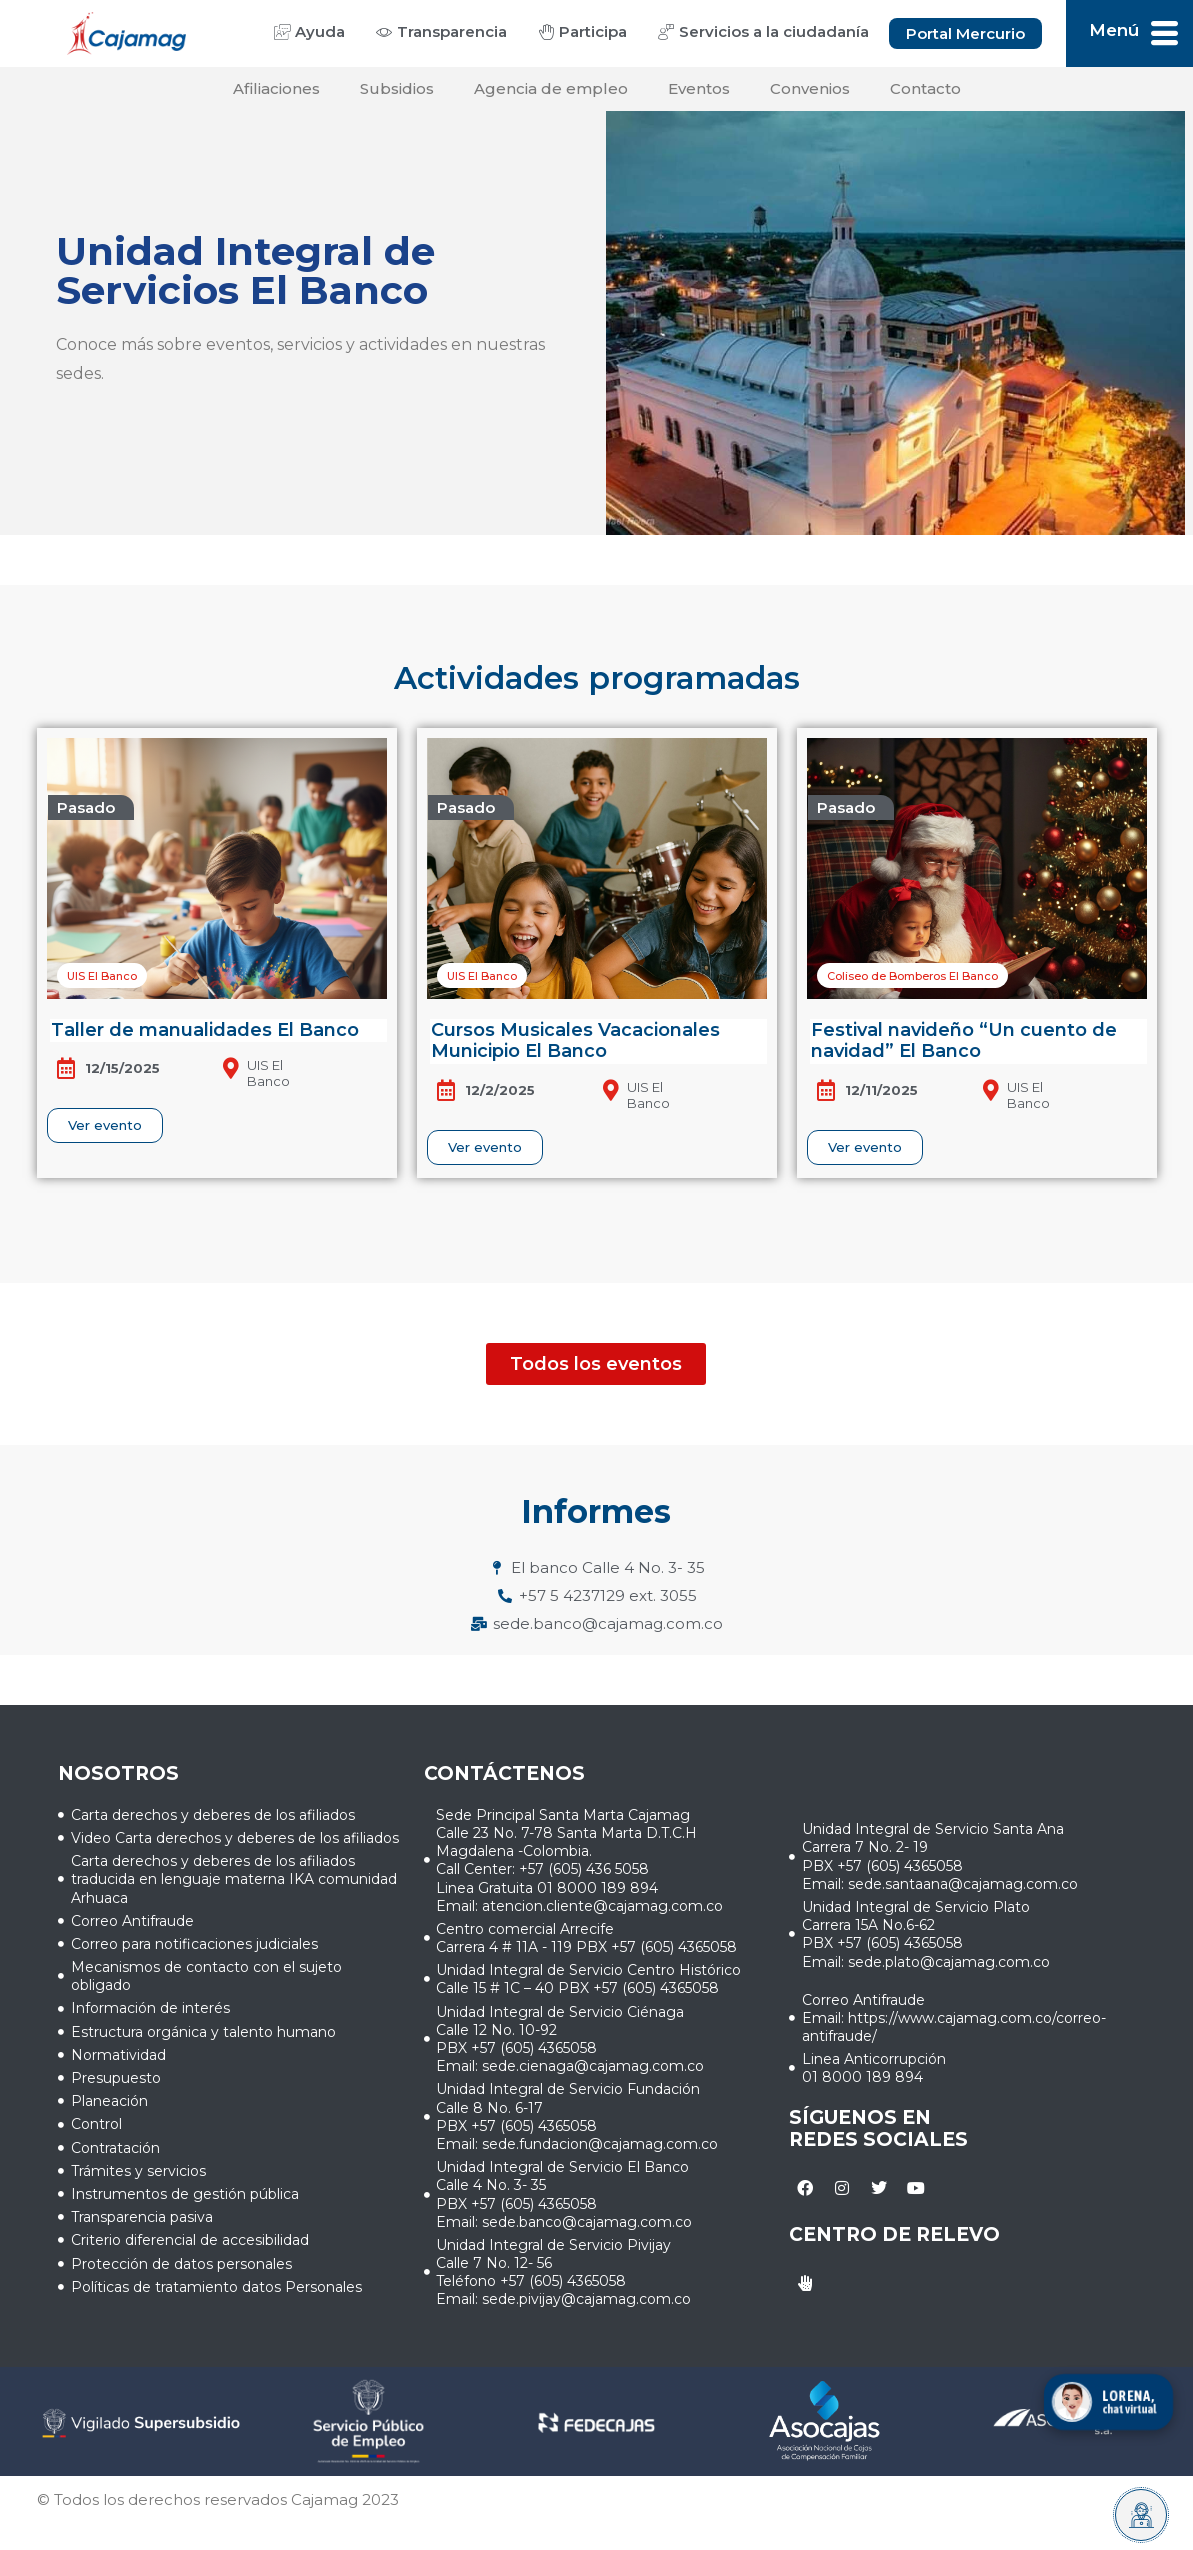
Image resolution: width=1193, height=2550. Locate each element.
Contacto (925, 88)
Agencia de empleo (551, 88)
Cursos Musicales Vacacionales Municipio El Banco (575, 1041)
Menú (1114, 30)
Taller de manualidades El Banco (205, 1030)
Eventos (699, 88)
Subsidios (397, 88)
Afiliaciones (276, 88)
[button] (91, 807)
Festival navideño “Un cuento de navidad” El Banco (964, 1041)
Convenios (810, 88)
